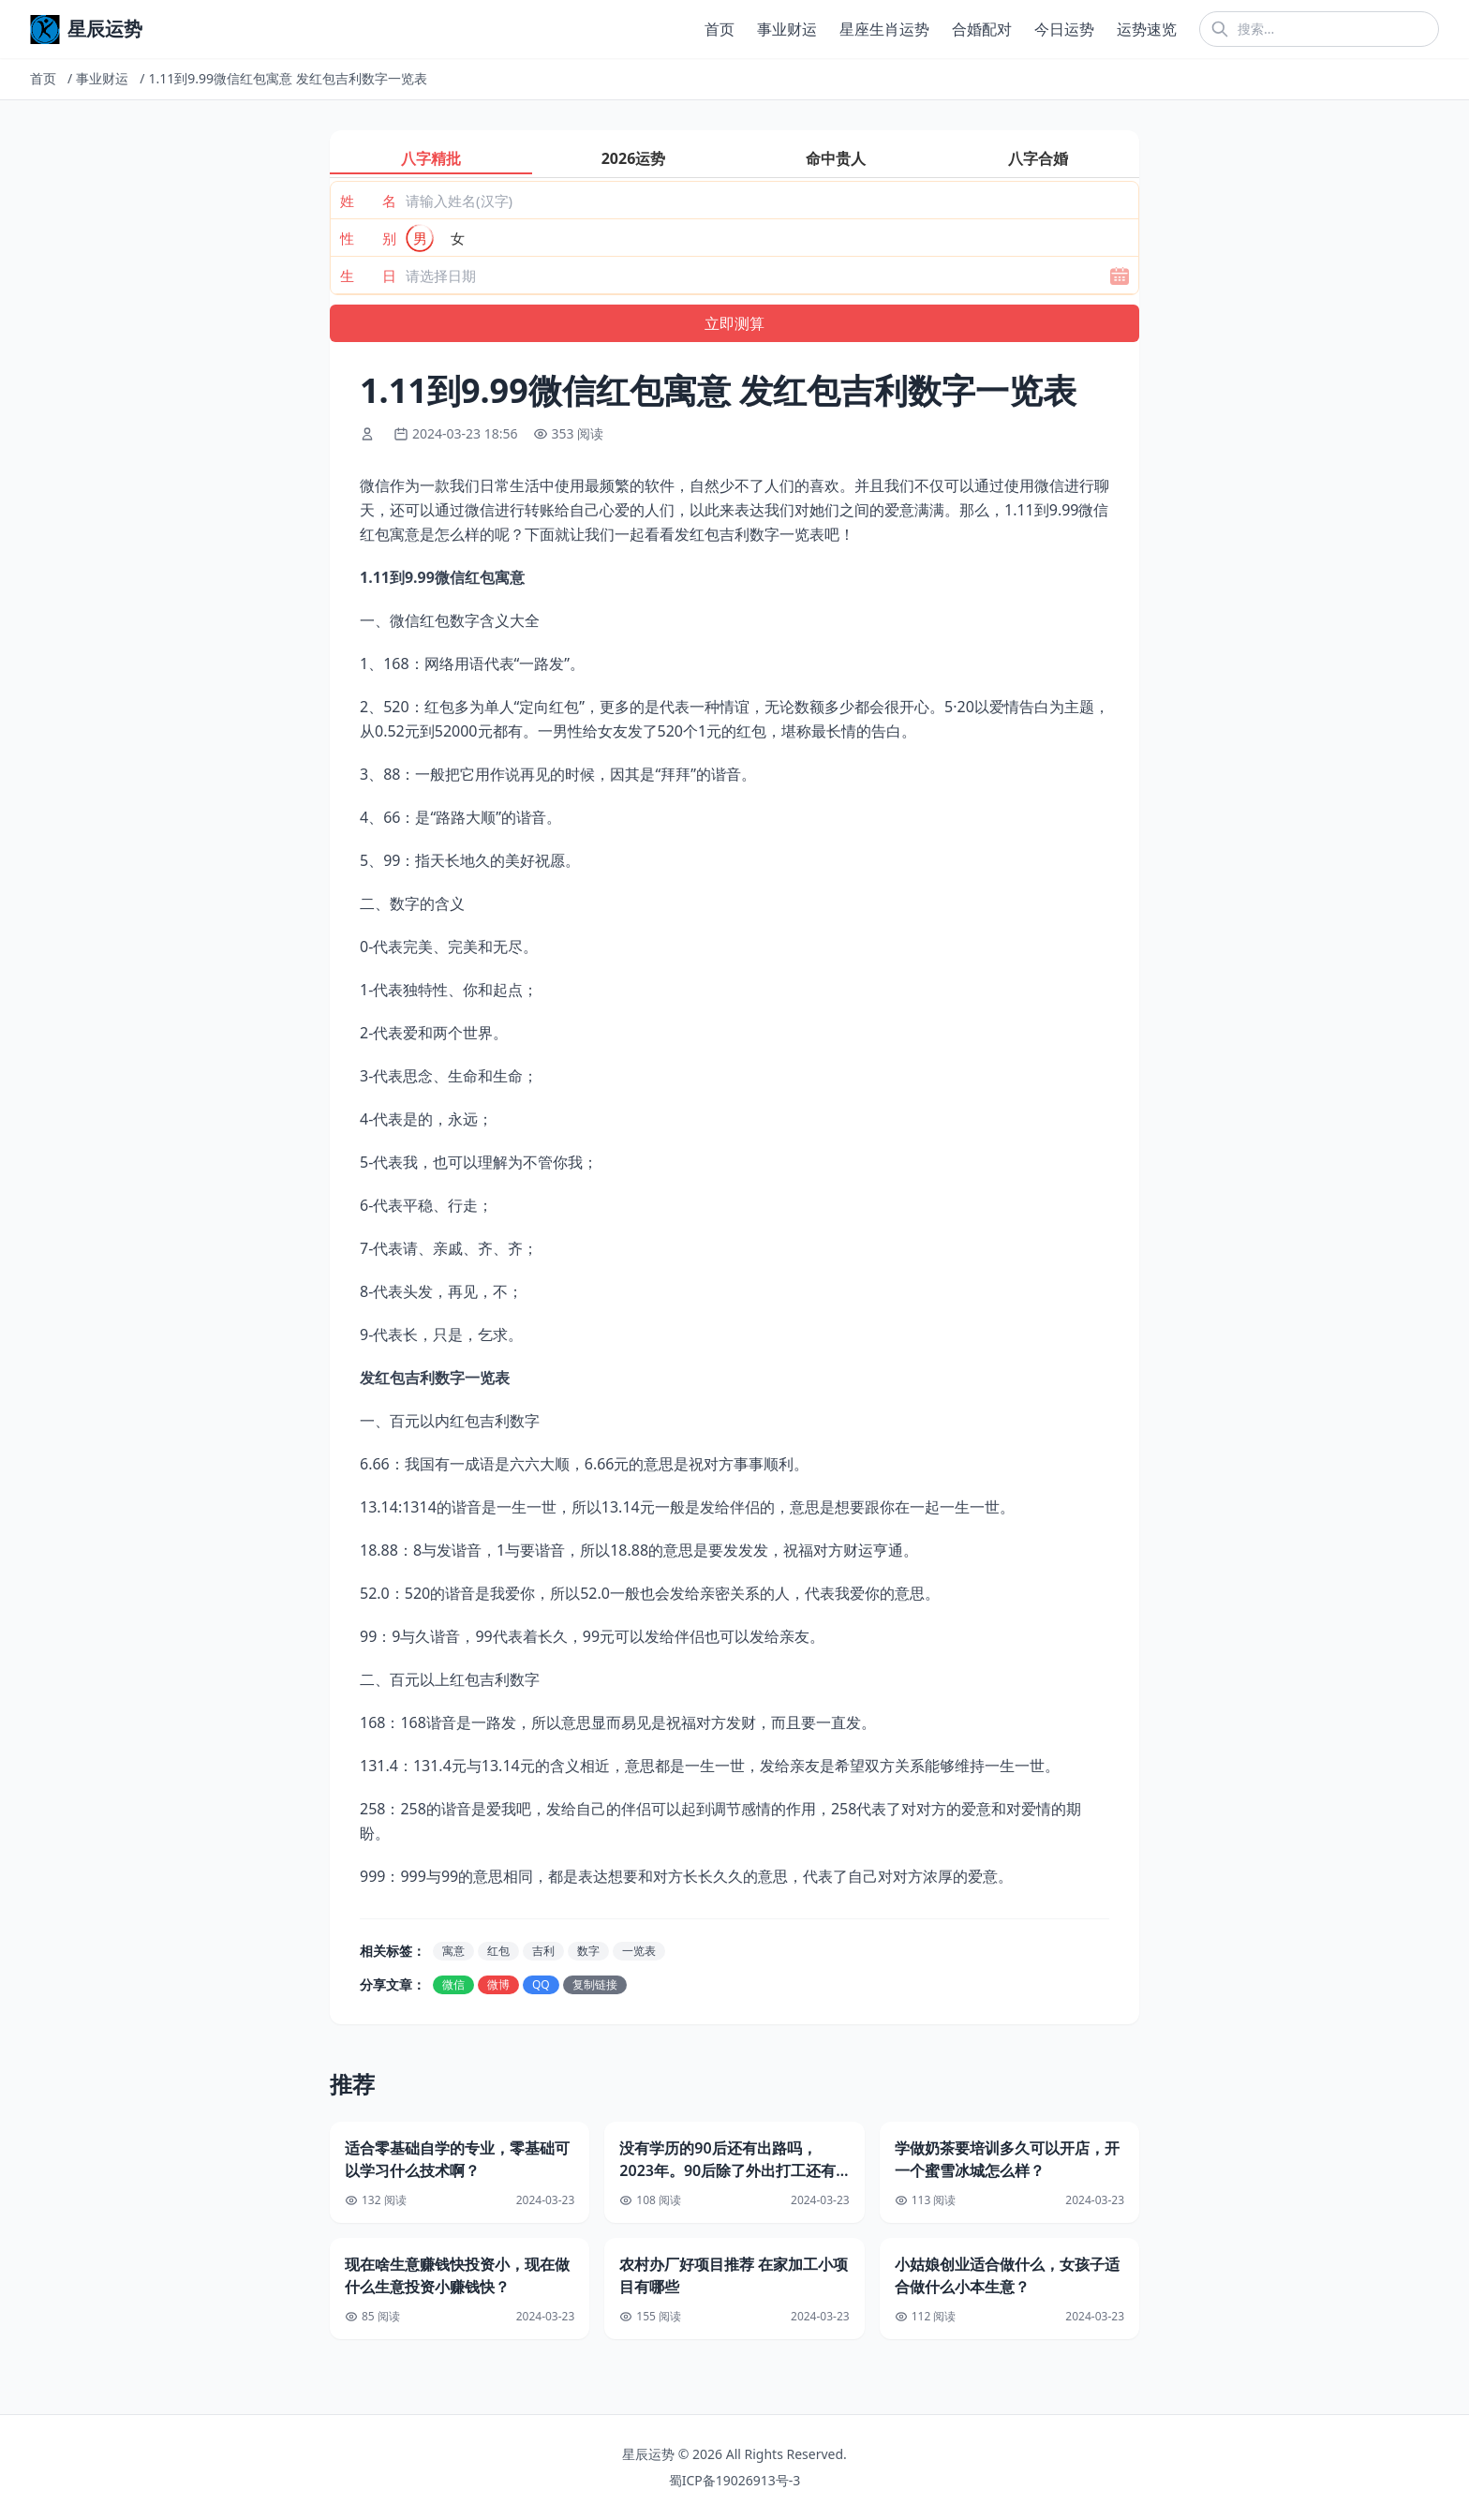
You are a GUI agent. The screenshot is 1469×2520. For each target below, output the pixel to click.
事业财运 (787, 29)
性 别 (368, 238)
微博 (498, 1984)
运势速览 (1147, 29)
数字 (588, 1951)
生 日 (368, 275)
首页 (719, 29)
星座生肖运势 (884, 29)
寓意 (453, 1951)
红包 (498, 1951)
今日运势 (1064, 29)
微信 (453, 1984)
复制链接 (594, 1984)
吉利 (543, 1951)
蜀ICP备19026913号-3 (735, 2480)
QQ (541, 1984)
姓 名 (368, 200)
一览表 (639, 1951)
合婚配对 (982, 29)
